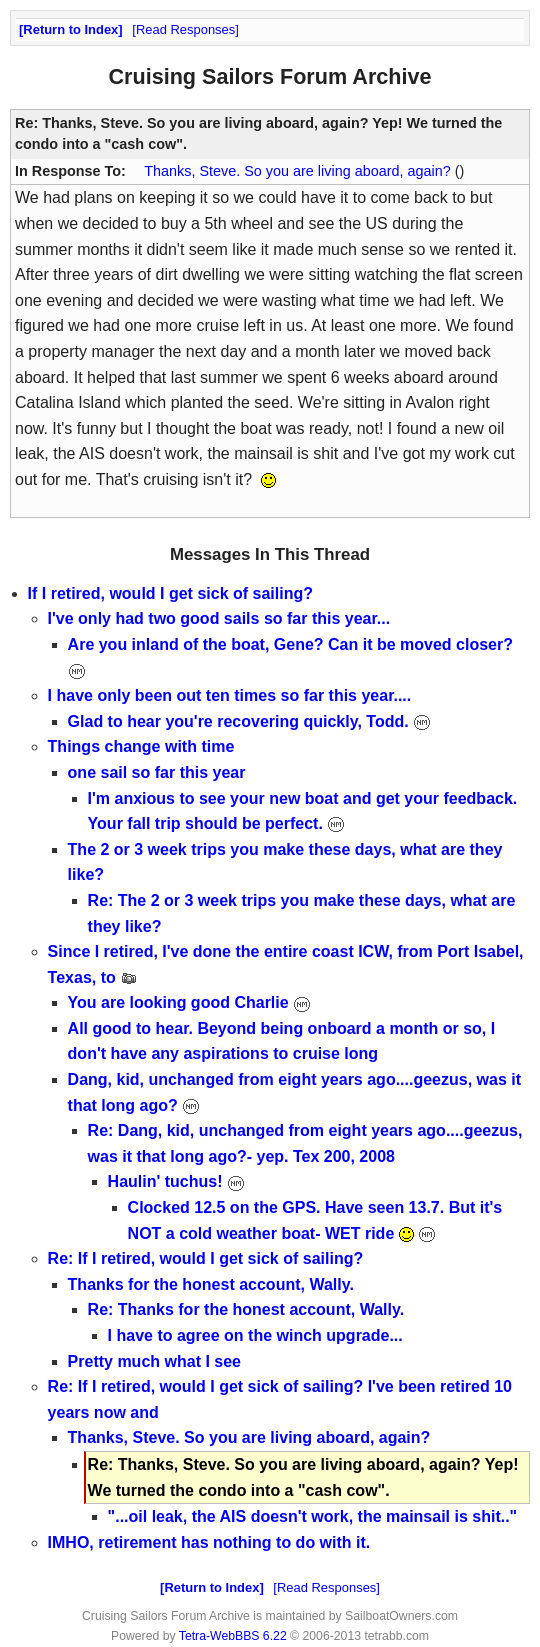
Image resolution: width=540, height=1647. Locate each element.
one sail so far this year (157, 772)
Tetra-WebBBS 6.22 (233, 1636)
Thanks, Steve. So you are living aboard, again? (299, 171)
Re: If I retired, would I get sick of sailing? (206, 1258)
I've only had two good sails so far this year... (219, 618)
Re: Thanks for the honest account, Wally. (246, 1309)
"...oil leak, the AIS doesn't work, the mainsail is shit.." (313, 1516)
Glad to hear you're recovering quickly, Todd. (250, 721)
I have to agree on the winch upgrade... (255, 1335)
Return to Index (70, 29)
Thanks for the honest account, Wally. (211, 1284)
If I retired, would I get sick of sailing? (170, 593)
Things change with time (141, 746)
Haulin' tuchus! (176, 1181)
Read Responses (185, 29)
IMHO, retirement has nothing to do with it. (209, 1542)
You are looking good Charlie (190, 1002)
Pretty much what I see (154, 1361)
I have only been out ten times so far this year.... (230, 695)
